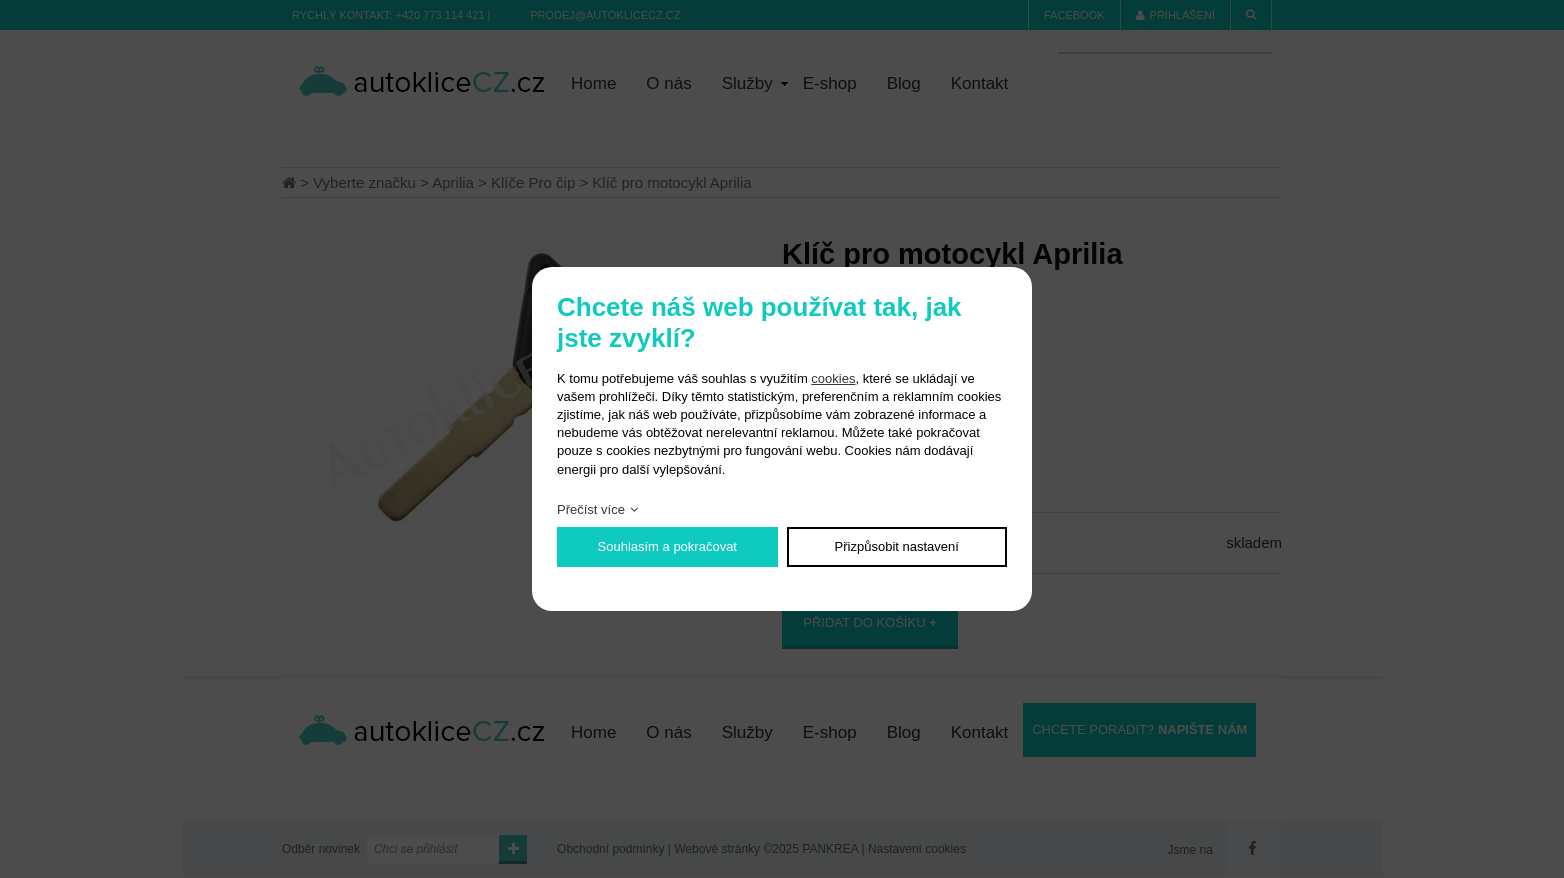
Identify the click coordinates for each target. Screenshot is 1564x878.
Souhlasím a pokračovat (667, 546)
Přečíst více (591, 509)
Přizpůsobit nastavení (897, 546)
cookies (833, 378)
